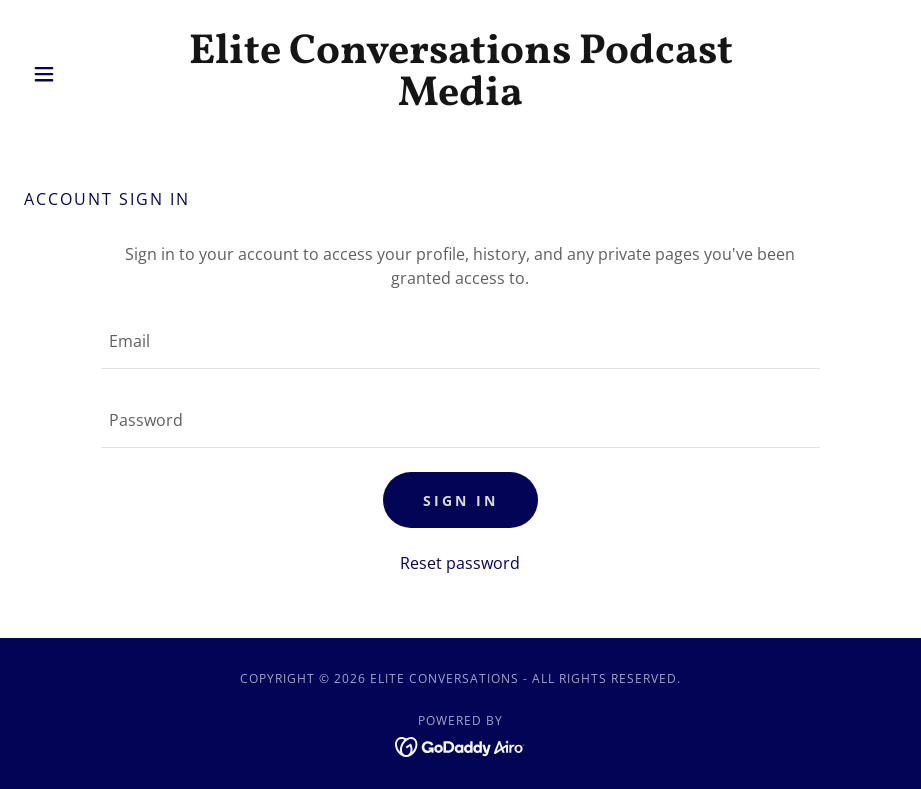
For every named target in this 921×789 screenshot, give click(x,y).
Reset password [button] (460, 563)
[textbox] (461, 341)
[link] (460, 99)
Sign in (460, 500)
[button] (89, 74)
